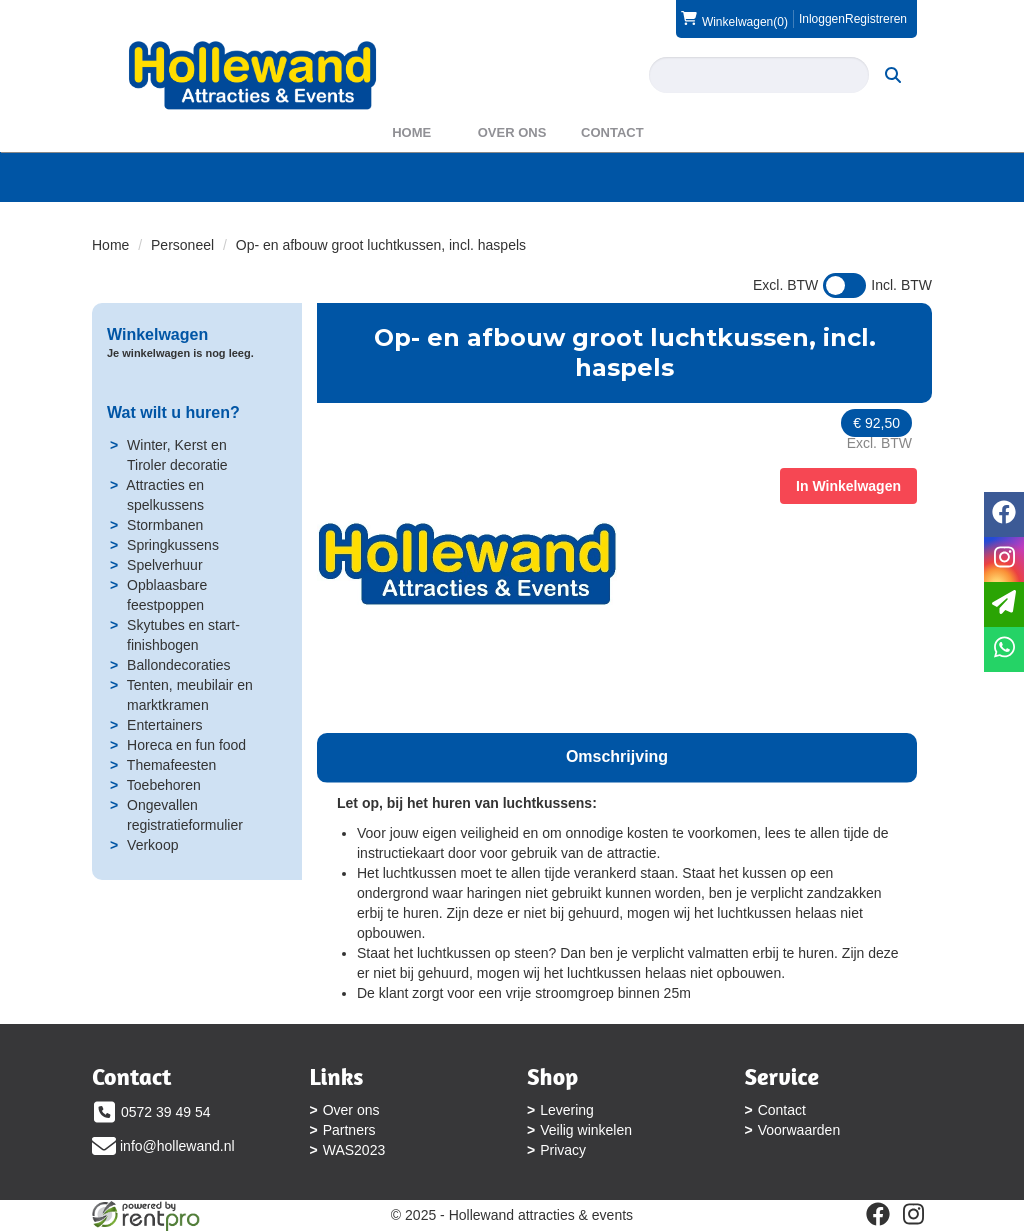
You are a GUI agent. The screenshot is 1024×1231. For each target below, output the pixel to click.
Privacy (563, 1150)
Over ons (512, 132)
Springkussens (173, 545)
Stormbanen (165, 525)
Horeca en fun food (186, 745)
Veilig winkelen (586, 1130)
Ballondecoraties (179, 665)
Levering (567, 1110)
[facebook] (878, 1214)
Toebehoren (164, 785)
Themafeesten (172, 765)
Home (411, 132)
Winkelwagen (157, 334)
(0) (734, 19)
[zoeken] (893, 75)
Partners (349, 1130)
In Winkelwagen (848, 486)
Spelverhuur (165, 565)
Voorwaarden (799, 1130)
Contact (612, 132)
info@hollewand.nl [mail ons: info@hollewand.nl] (177, 1146)
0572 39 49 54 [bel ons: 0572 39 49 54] (166, 1112)
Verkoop (152, 845)
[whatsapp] (1004, 649)
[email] (1004, 604)
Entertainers (164, 725)
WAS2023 (354, 1150)
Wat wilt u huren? (173, 412)
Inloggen (822, 19)
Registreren (876, 19)
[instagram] (914, 1214)
